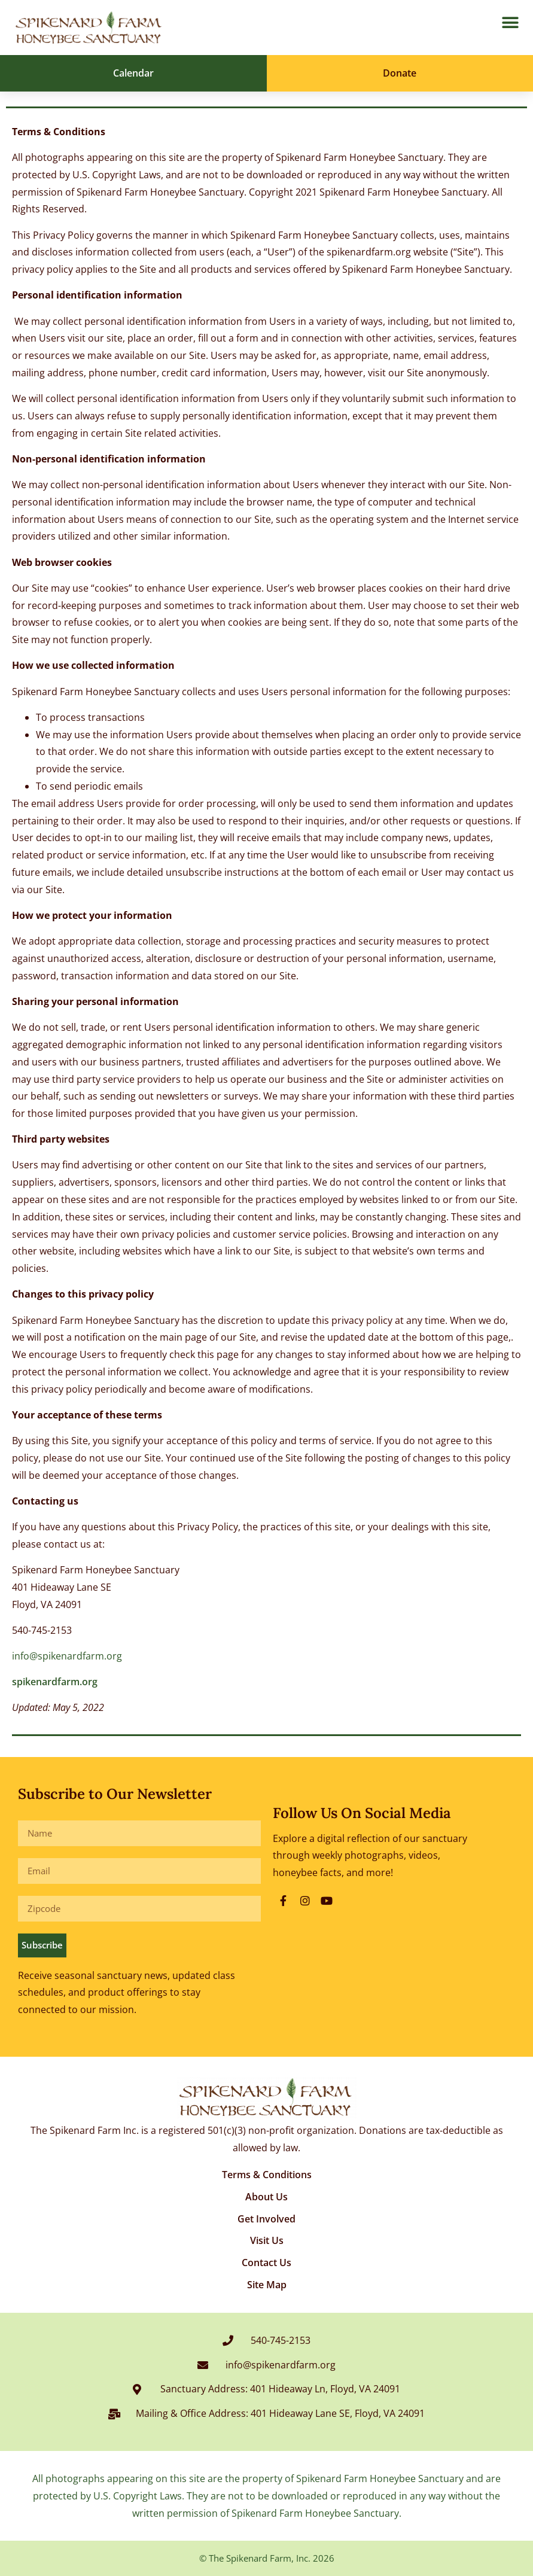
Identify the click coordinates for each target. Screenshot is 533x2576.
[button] (510, 23)
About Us (266, 2196)
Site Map (267, 2284)
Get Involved (266, 2218)
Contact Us (266, 2262)
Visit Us (267, 2240)
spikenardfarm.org (55, 1681)
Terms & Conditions (267, 2174)
